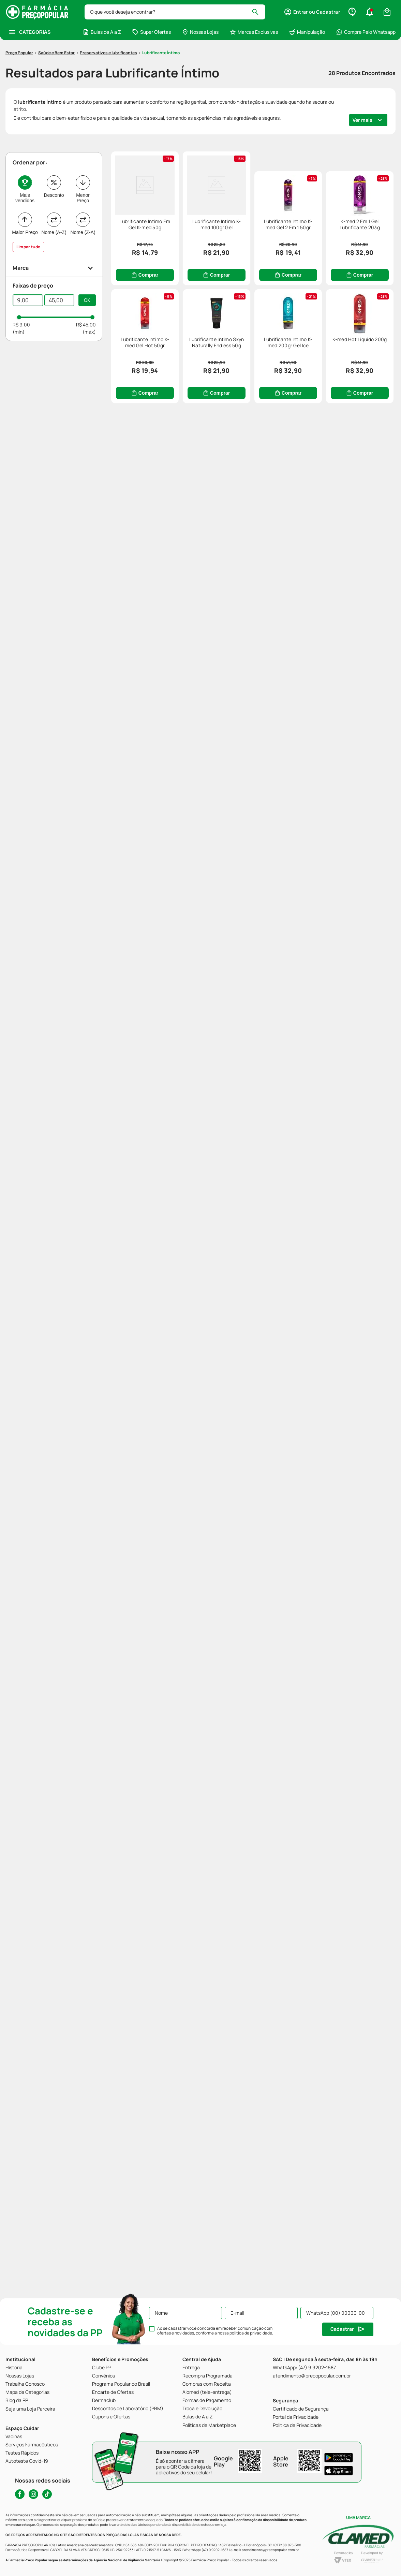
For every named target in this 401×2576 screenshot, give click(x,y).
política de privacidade (250, 2333)
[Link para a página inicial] (19, 13)
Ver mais (362, 79)
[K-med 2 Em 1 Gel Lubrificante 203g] (323, 380)
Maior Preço (25, 192)
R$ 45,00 (86, 284)
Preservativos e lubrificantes (108, 12)
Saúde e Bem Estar (56, 12)
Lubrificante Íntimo (161, 12)
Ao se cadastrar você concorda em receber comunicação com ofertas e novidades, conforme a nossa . (215, 2331)
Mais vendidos (24, 157)
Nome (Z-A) (82, 192)
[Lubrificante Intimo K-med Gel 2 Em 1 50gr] (180, 380)
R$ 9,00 (21, 284)
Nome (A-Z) (53, 192)
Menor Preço (83, 157)
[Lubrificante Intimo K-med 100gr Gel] (323, 199)
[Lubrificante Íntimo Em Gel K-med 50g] (180, 199)
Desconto (54, 155)
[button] (54, 227)
